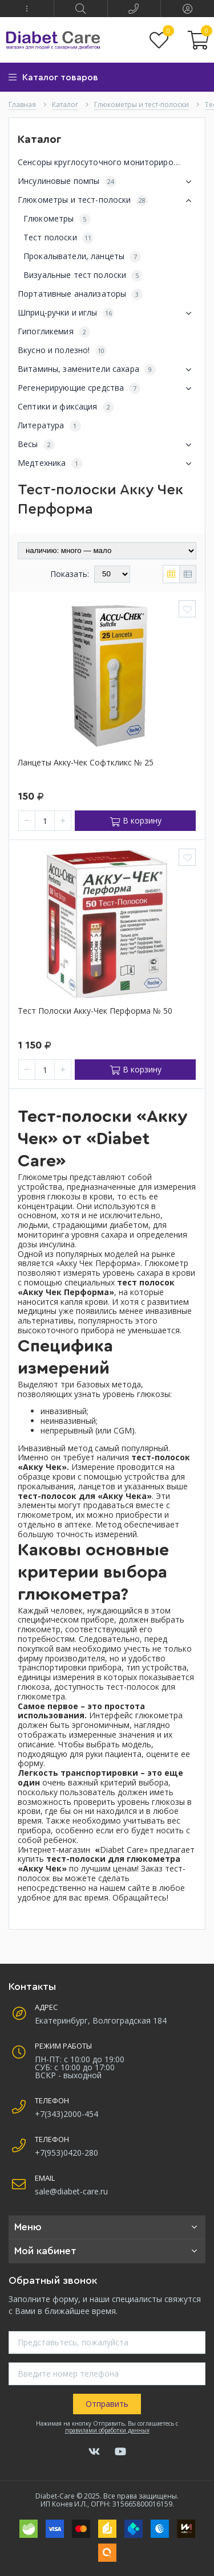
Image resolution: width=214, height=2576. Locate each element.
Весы (107, 444)
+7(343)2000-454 (66, 2113)
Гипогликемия (54, 332)
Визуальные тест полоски (83, 275)
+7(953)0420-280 (66, 2152)
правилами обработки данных (107, 2430)
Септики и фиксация (66, 407)
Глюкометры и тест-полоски (107, 200)
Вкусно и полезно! (62, 351)
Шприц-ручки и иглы (107, 313)
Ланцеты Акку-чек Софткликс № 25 (86, 763)
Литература (49, 426)
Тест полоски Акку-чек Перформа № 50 (95, 1011)
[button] (27, 8)
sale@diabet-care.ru (71, 2191)
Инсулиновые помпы (107, 181)
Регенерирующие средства (107, 388)
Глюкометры (57, 219)
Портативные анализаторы (80, 294)
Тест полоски (58, 238)
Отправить (107, 2403)
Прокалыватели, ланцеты (82, 257)
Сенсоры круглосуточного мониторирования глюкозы (107, 163)
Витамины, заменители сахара (107, 369)
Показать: (69, 574)
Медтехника (107, 463)
